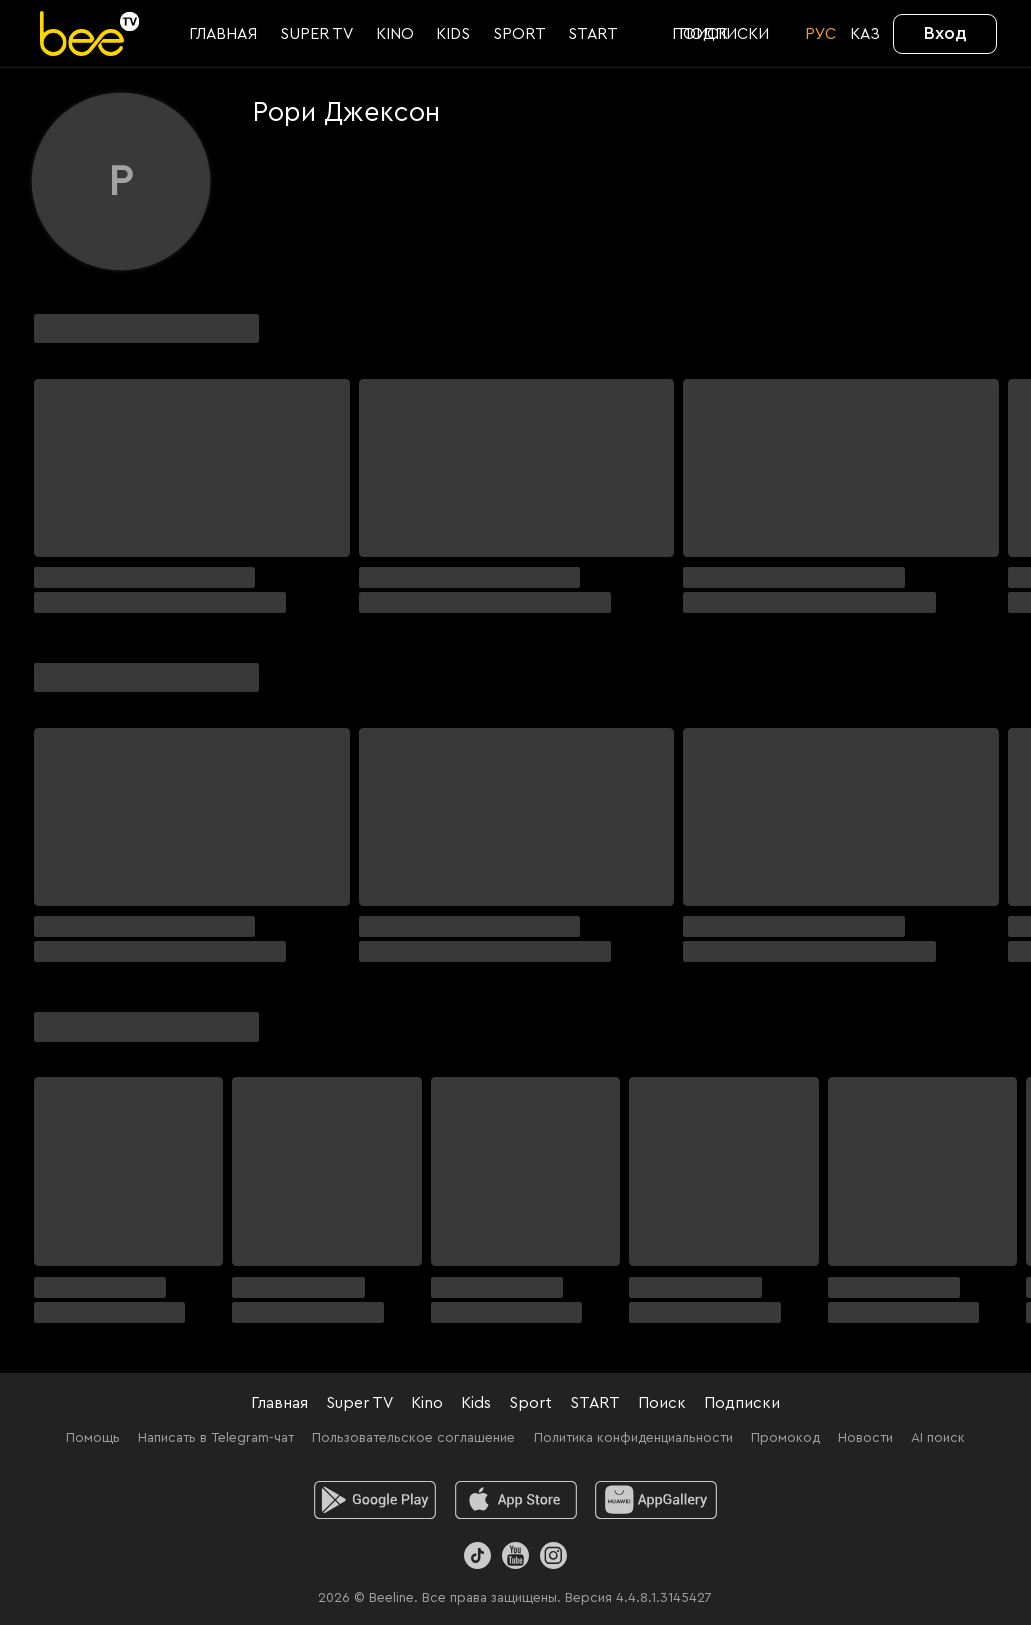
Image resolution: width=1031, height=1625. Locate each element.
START (595, 1403)
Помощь (93, 1438)
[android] (374, 1500)
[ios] (515, 1500)
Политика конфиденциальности (633, 1438)
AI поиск (938, 1438)
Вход (945, 33)
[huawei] (656, 1500)
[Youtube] (515, 1555)
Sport (530, 1403)
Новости (865, 1438)
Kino (427, 1403)
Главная (279, 1403)
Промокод (785, 1438)
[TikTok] (477, 1555)
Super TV (359, 1403)
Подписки (742, 1403)
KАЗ (865, 34)
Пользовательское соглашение (413, 1438)
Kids (476, 1403)
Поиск (662, 1403)
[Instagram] (553, 1555)
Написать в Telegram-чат (216, 1438)
